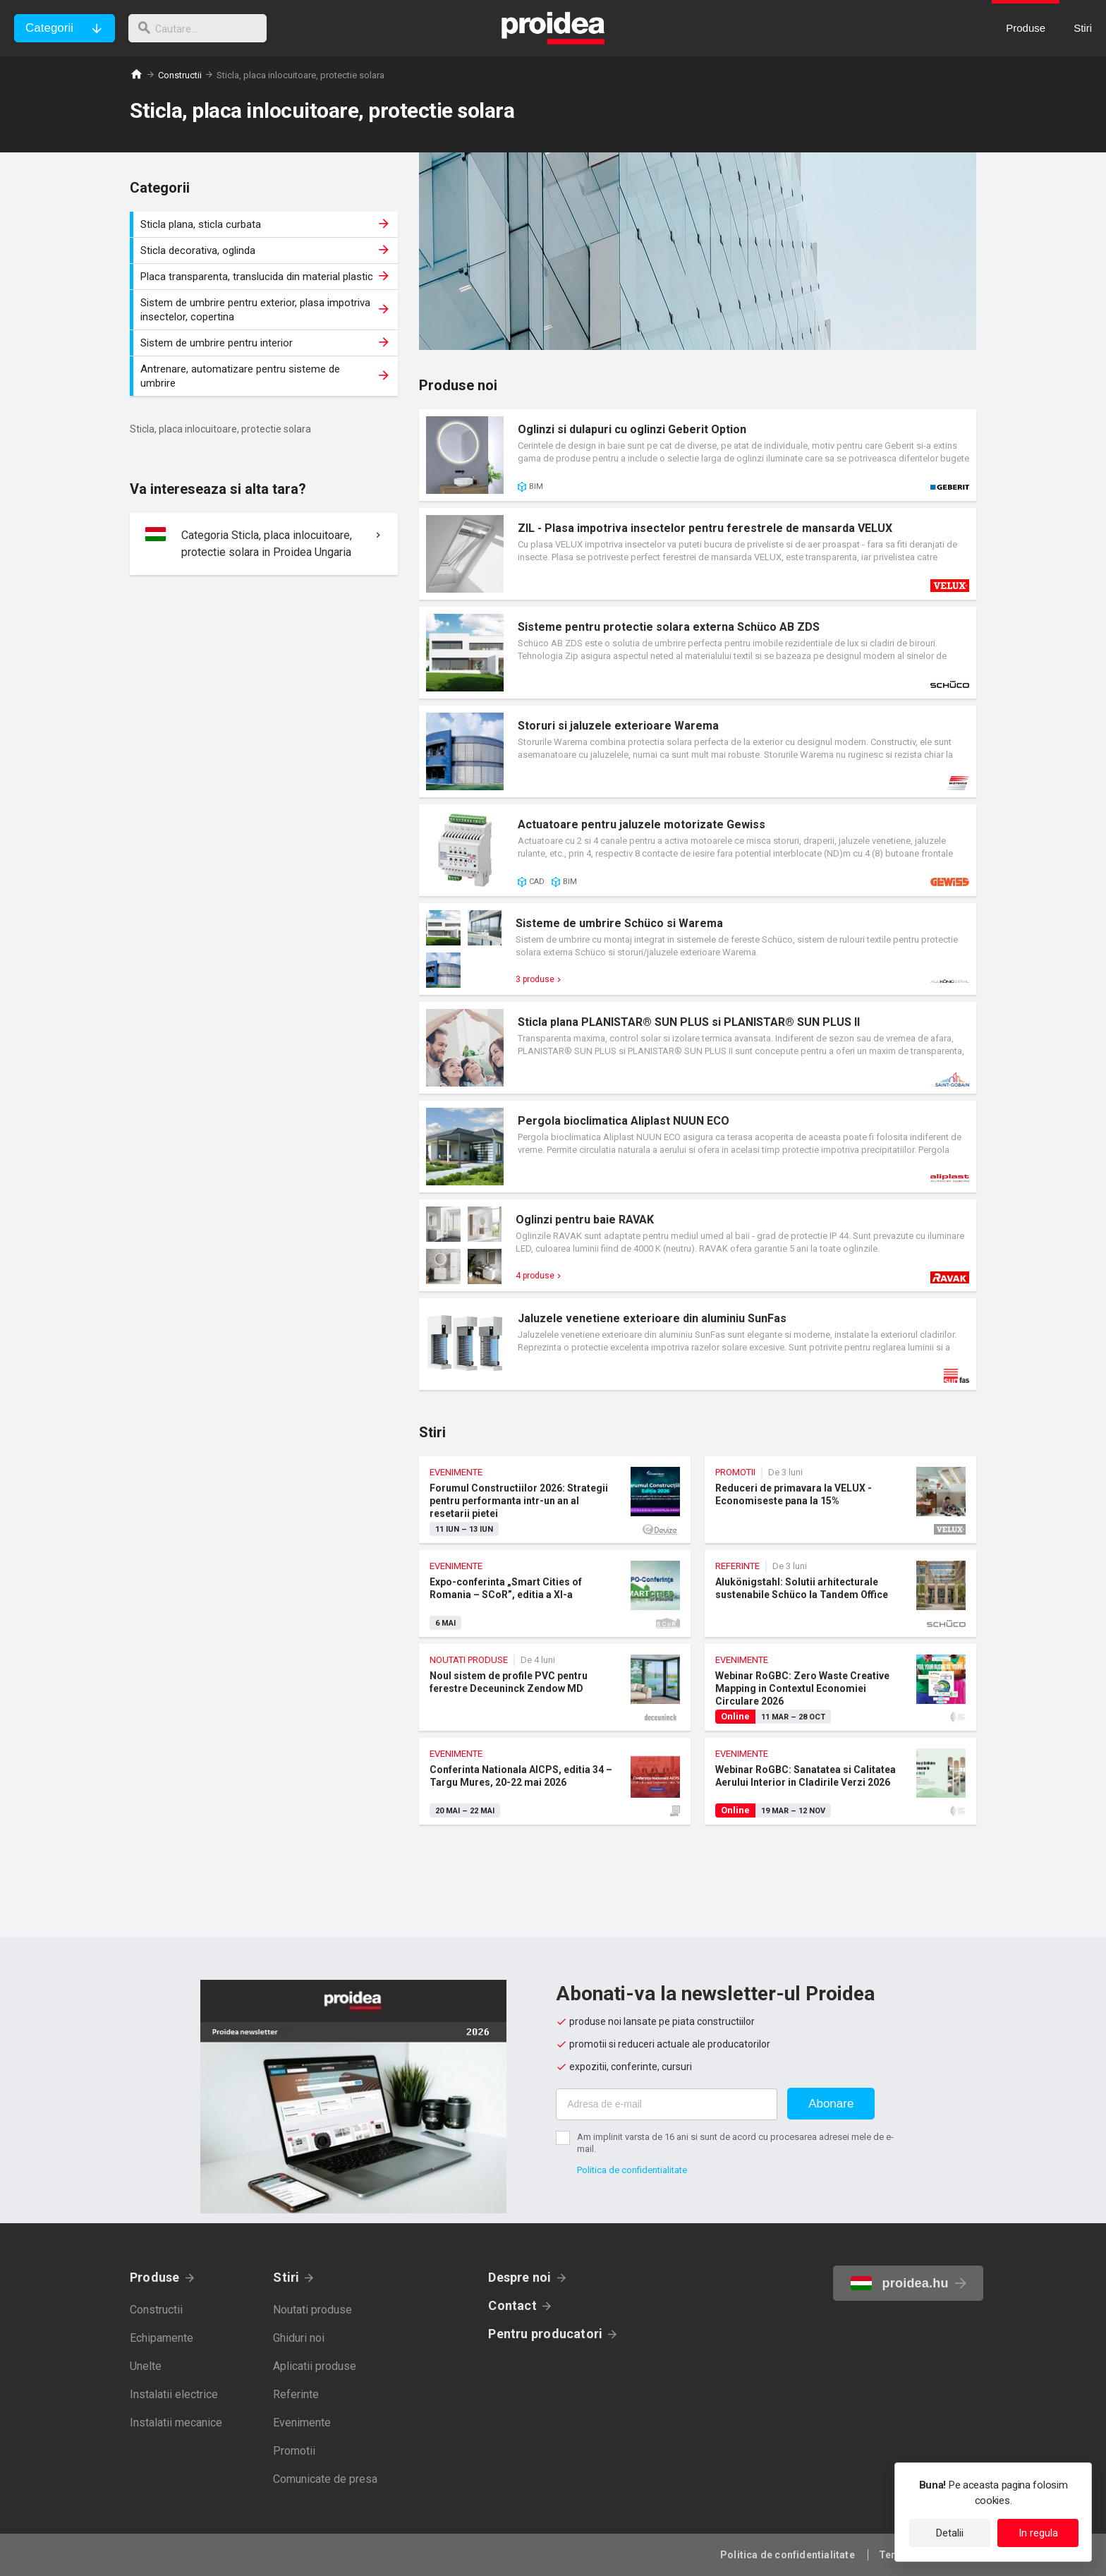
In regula (1038, 2533)
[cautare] (203, 28)
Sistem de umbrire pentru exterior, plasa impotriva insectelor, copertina (265, 309)
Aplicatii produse (314, 2366)
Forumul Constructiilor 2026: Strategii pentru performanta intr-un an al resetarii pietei (555, 1499)
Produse (155, 2277)
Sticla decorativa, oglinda (265, 250)
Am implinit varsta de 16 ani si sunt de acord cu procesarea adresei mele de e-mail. (735, 2142)
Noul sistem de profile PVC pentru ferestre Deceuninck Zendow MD (555, 1687)
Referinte (296, 2394)
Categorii (49, 28)
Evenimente (302, 2422)
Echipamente (161, 2338)
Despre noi (519, 2277)
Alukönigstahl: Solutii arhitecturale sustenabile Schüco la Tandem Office (840, 1593)
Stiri (286, 2277)
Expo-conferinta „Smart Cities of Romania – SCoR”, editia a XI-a (555, 1593)
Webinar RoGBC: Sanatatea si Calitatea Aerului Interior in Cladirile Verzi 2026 (840, 1781)
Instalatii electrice (174, 2394)
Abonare (830, 2103)
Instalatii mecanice (176, 2422)
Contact (512, 2305)
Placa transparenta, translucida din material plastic (265, 276)
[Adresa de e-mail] (666, 2104)
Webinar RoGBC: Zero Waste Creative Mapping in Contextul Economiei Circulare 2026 (840, 1687)
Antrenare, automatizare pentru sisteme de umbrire (265, 376)
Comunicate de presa (325, 2479)
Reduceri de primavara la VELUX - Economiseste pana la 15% (840, 1499)
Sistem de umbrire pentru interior (265, 343)
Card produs (697, 455)
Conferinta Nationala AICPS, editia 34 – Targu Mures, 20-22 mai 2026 (555, 1781)
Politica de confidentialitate (632, 2170)
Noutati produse (312, 2309)
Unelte (146, 2366)
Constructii (180, 75)
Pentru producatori (545, 2333)
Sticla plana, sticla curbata (265, 224)
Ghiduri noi (298, 2338)
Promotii (294, 2450)
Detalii (950, 2533)
